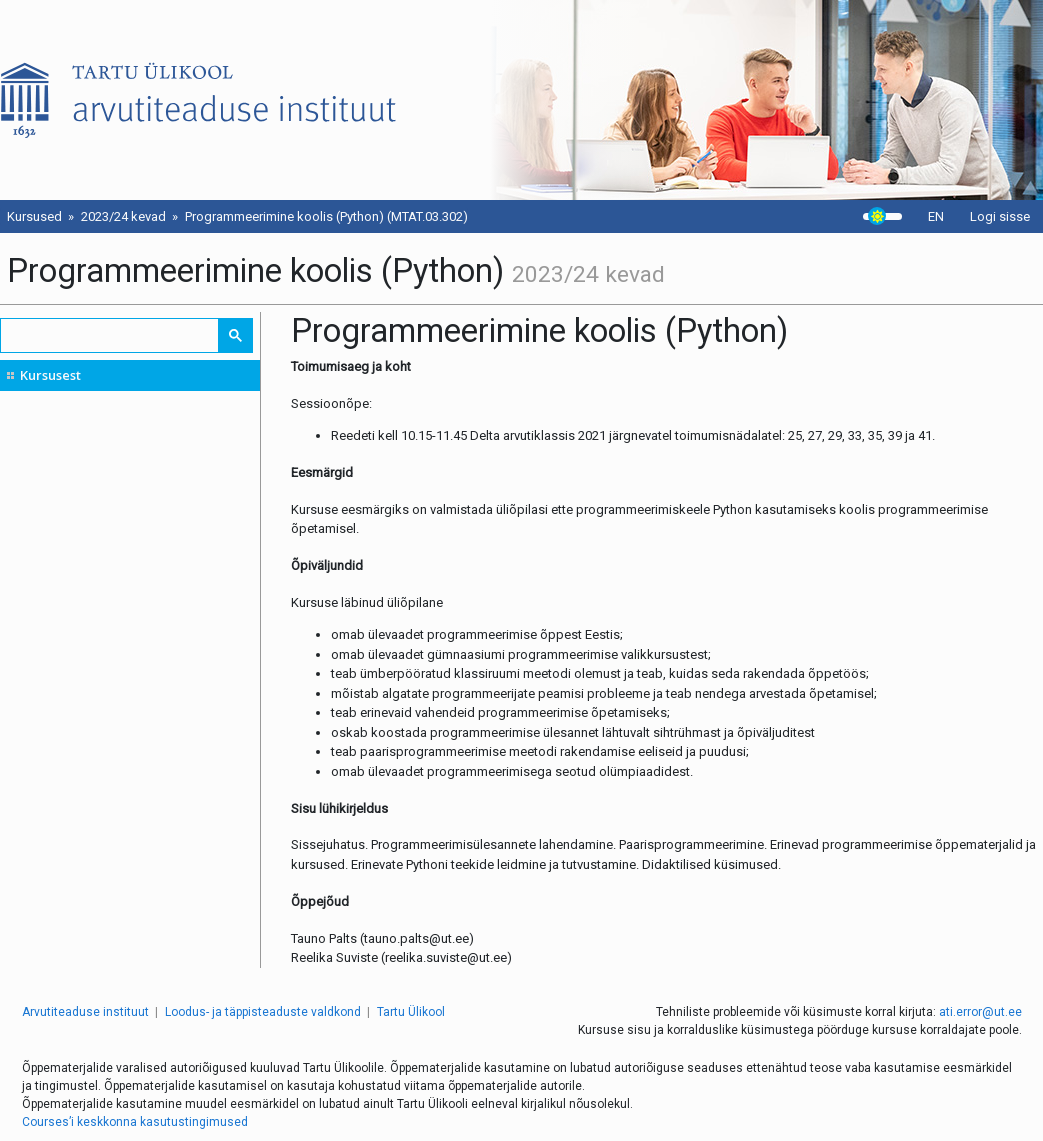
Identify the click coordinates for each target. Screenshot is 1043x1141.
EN (936, 216)
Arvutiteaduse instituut (85, 1012)
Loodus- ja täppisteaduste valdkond (263, 1012)
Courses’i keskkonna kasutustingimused (135, 1122)
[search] (110, 335)
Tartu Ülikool (411, 1012)
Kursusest (50, 375)
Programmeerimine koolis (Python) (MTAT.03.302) (326, 216)
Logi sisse (1000, 216)
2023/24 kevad (123, 216)
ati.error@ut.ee (980, 1012)
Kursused (34, 216)
